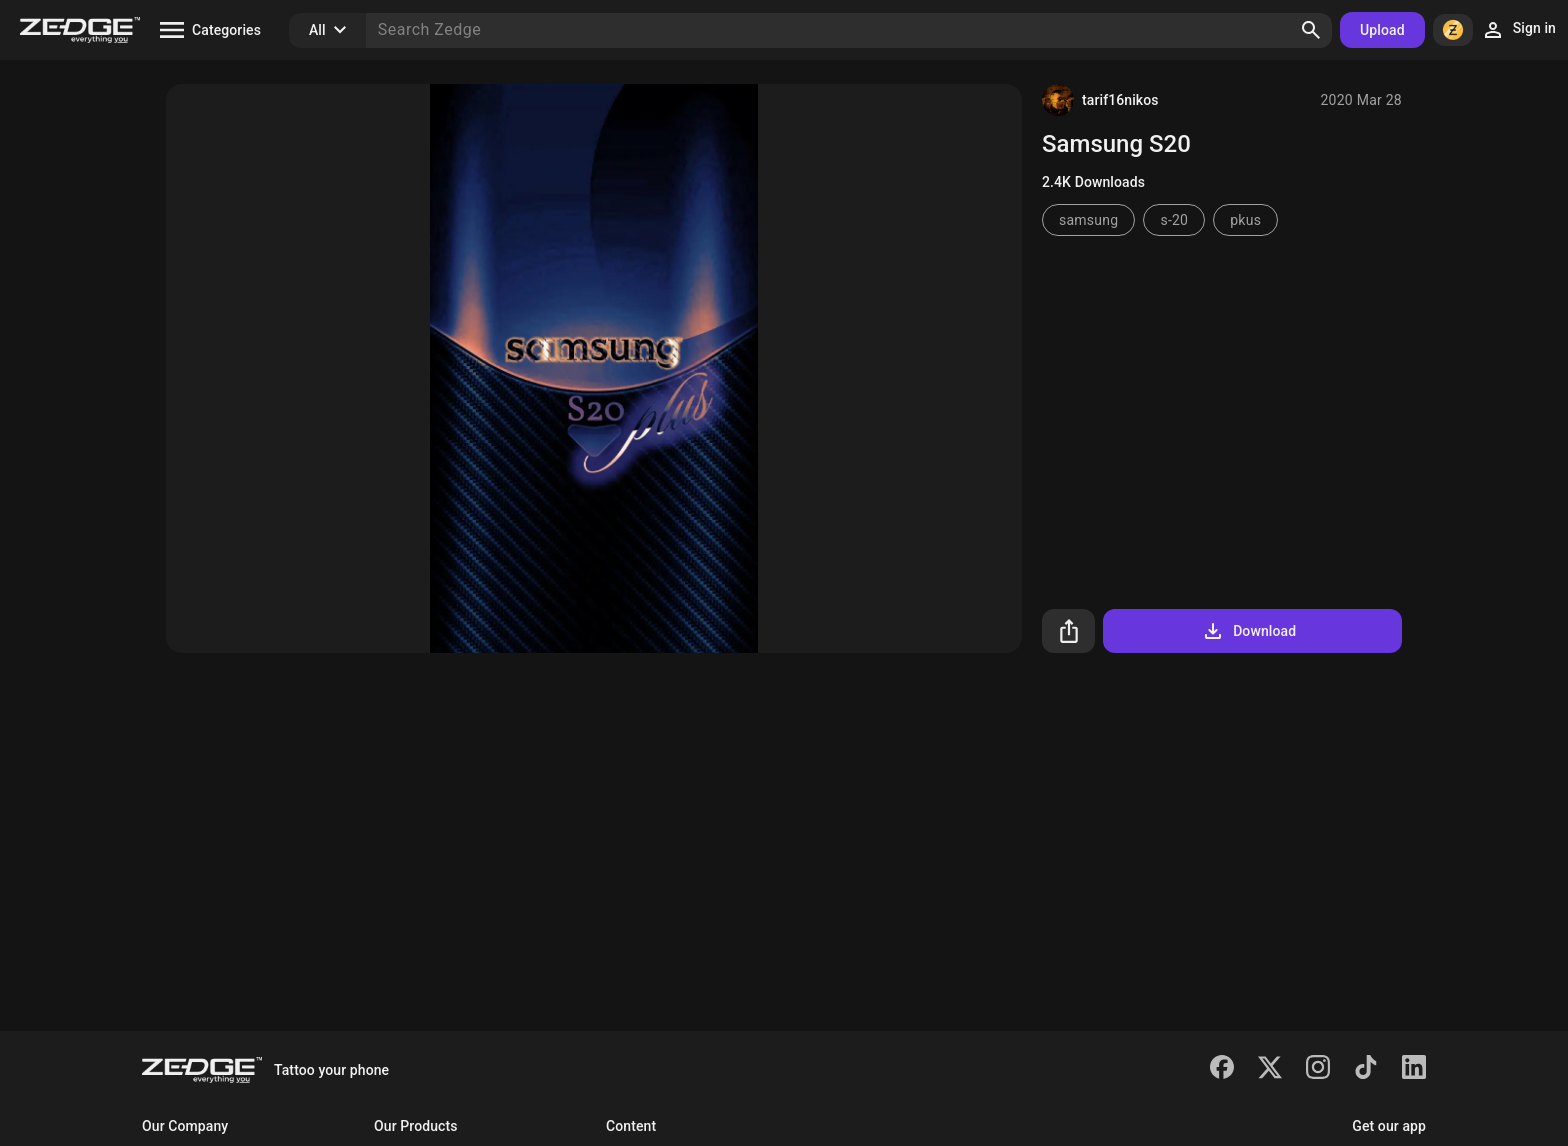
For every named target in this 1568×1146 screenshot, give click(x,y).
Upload (1382, 30)
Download (1248, 631)
